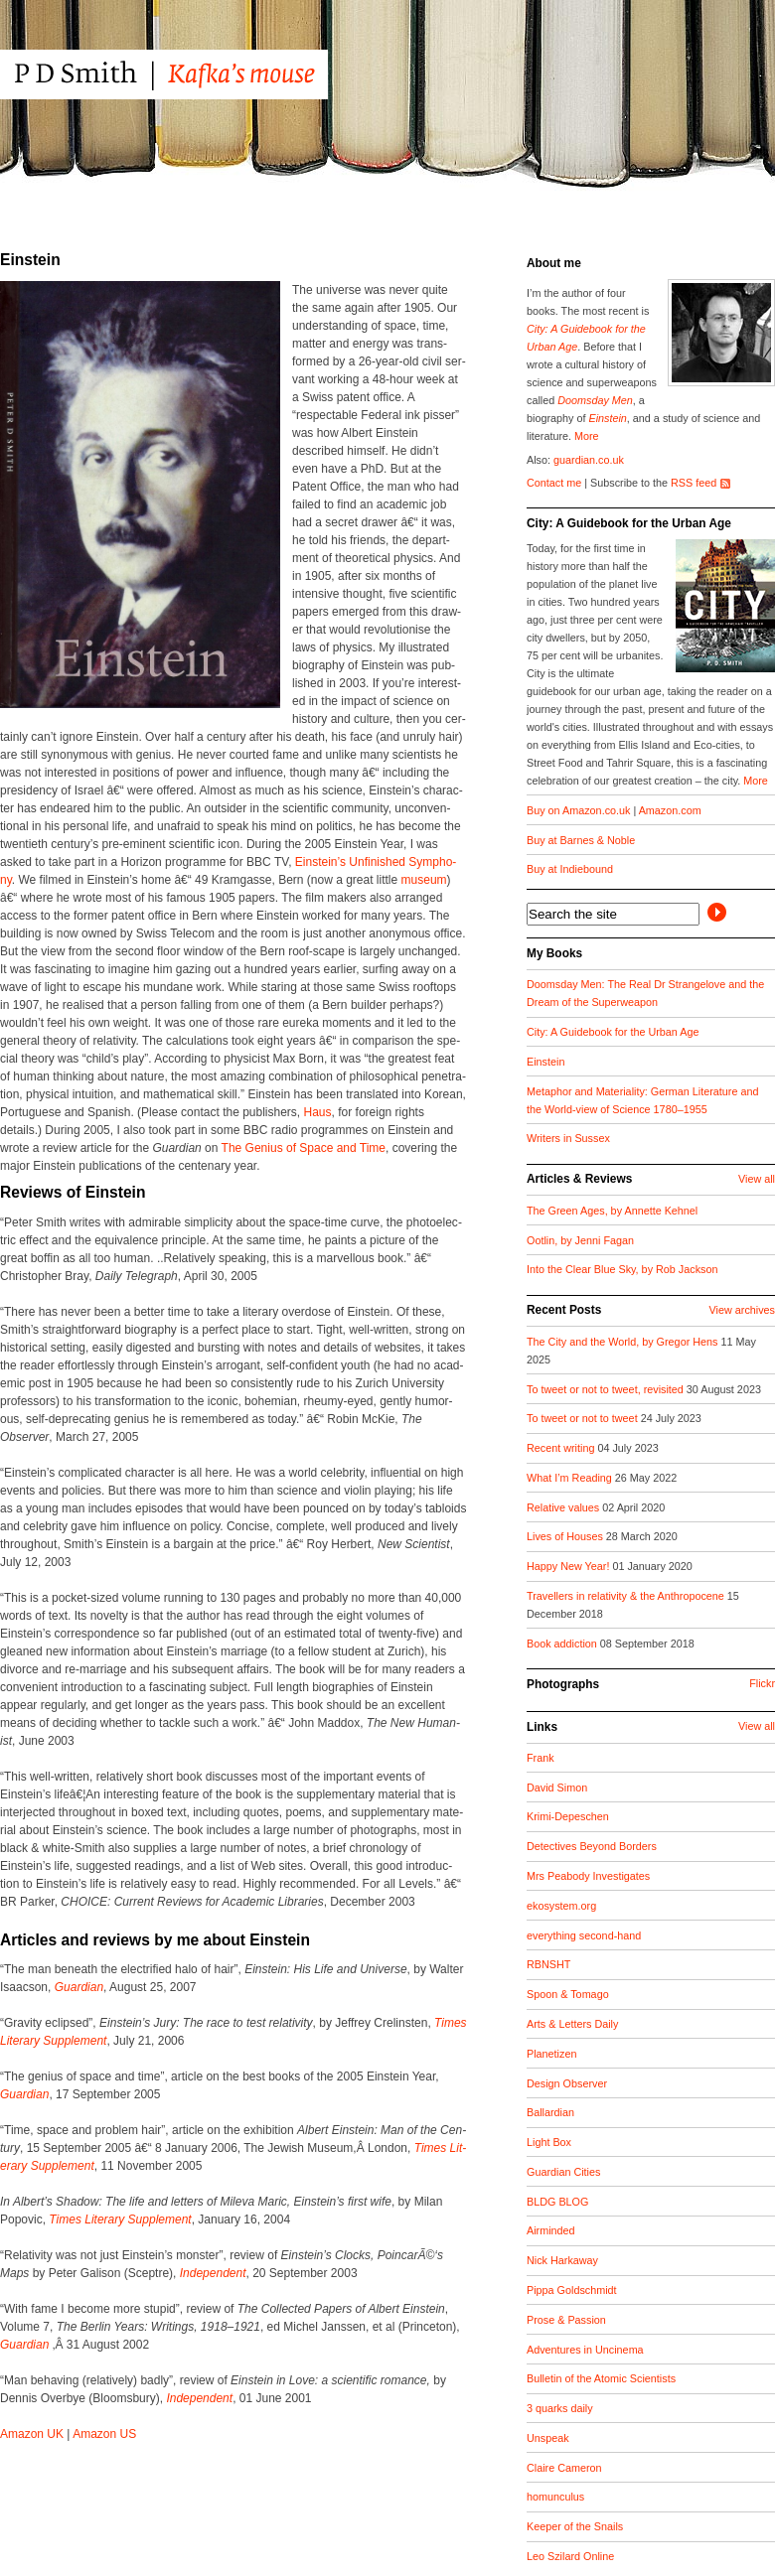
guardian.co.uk (588, 460)
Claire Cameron (564, 2468)
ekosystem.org (561, 1906)
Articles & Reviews (579, 1179)
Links (542, 1727)
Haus (318, 1112)
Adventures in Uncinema (585, 2350)
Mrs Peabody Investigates (588, 1876)
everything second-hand (584, 1935)
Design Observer (567, 2083)
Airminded (551, 2230)
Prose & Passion (566, 2320)
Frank (540, 1758)
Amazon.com (670, 810)
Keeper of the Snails (575, 2526)
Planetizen (551, 2054)
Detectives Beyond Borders (592, 1846)
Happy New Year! (569, 1566)
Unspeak (548, 2438)
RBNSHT (548, 1964)
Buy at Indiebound (570, 869)
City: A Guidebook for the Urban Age (629, 523)
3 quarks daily (560, 2408)
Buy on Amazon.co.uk (578, 810)
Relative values (564, 1507)
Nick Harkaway (562, 2260)
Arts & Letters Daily (572, 2024)
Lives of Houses (566, 1536)
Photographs (563, 1684)
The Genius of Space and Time (304, 1148)
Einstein (607, 418)
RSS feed (693, 483)
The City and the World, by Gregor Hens (623, 1342)
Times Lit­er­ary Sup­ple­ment (120, 2219)
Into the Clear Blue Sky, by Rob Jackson (622, 1269)
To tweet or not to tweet (584, 1418)
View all (756, 1179)
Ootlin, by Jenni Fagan (580, 1240)
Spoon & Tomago (568, 1994)
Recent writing (562, 1448)
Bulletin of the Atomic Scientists (601, 2378)
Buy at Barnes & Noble (581, 840)
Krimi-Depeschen (568, 1816)
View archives (742, 1310)
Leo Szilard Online (570, 2556)
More (586, 436)
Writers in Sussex (568, 1138)
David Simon (557, 1787)
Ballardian (550, 2112)
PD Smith (201, 74)
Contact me (554, 483)
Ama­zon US (104, 2434)
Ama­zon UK (32, 2434)
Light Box (549, 2142)
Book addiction (563, 1643)
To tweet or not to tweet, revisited (607, 1389)
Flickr (762, 1683)
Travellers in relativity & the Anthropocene (627, 1596)
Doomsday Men (595, 400)
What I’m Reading (571, 1478)
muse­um (424, 880)
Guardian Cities (563, 2172)
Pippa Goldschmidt (572, 2290)
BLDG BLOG (557, 2202)
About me (554, 263)
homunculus (555, 2497)
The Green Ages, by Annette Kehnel (612, 1210)
